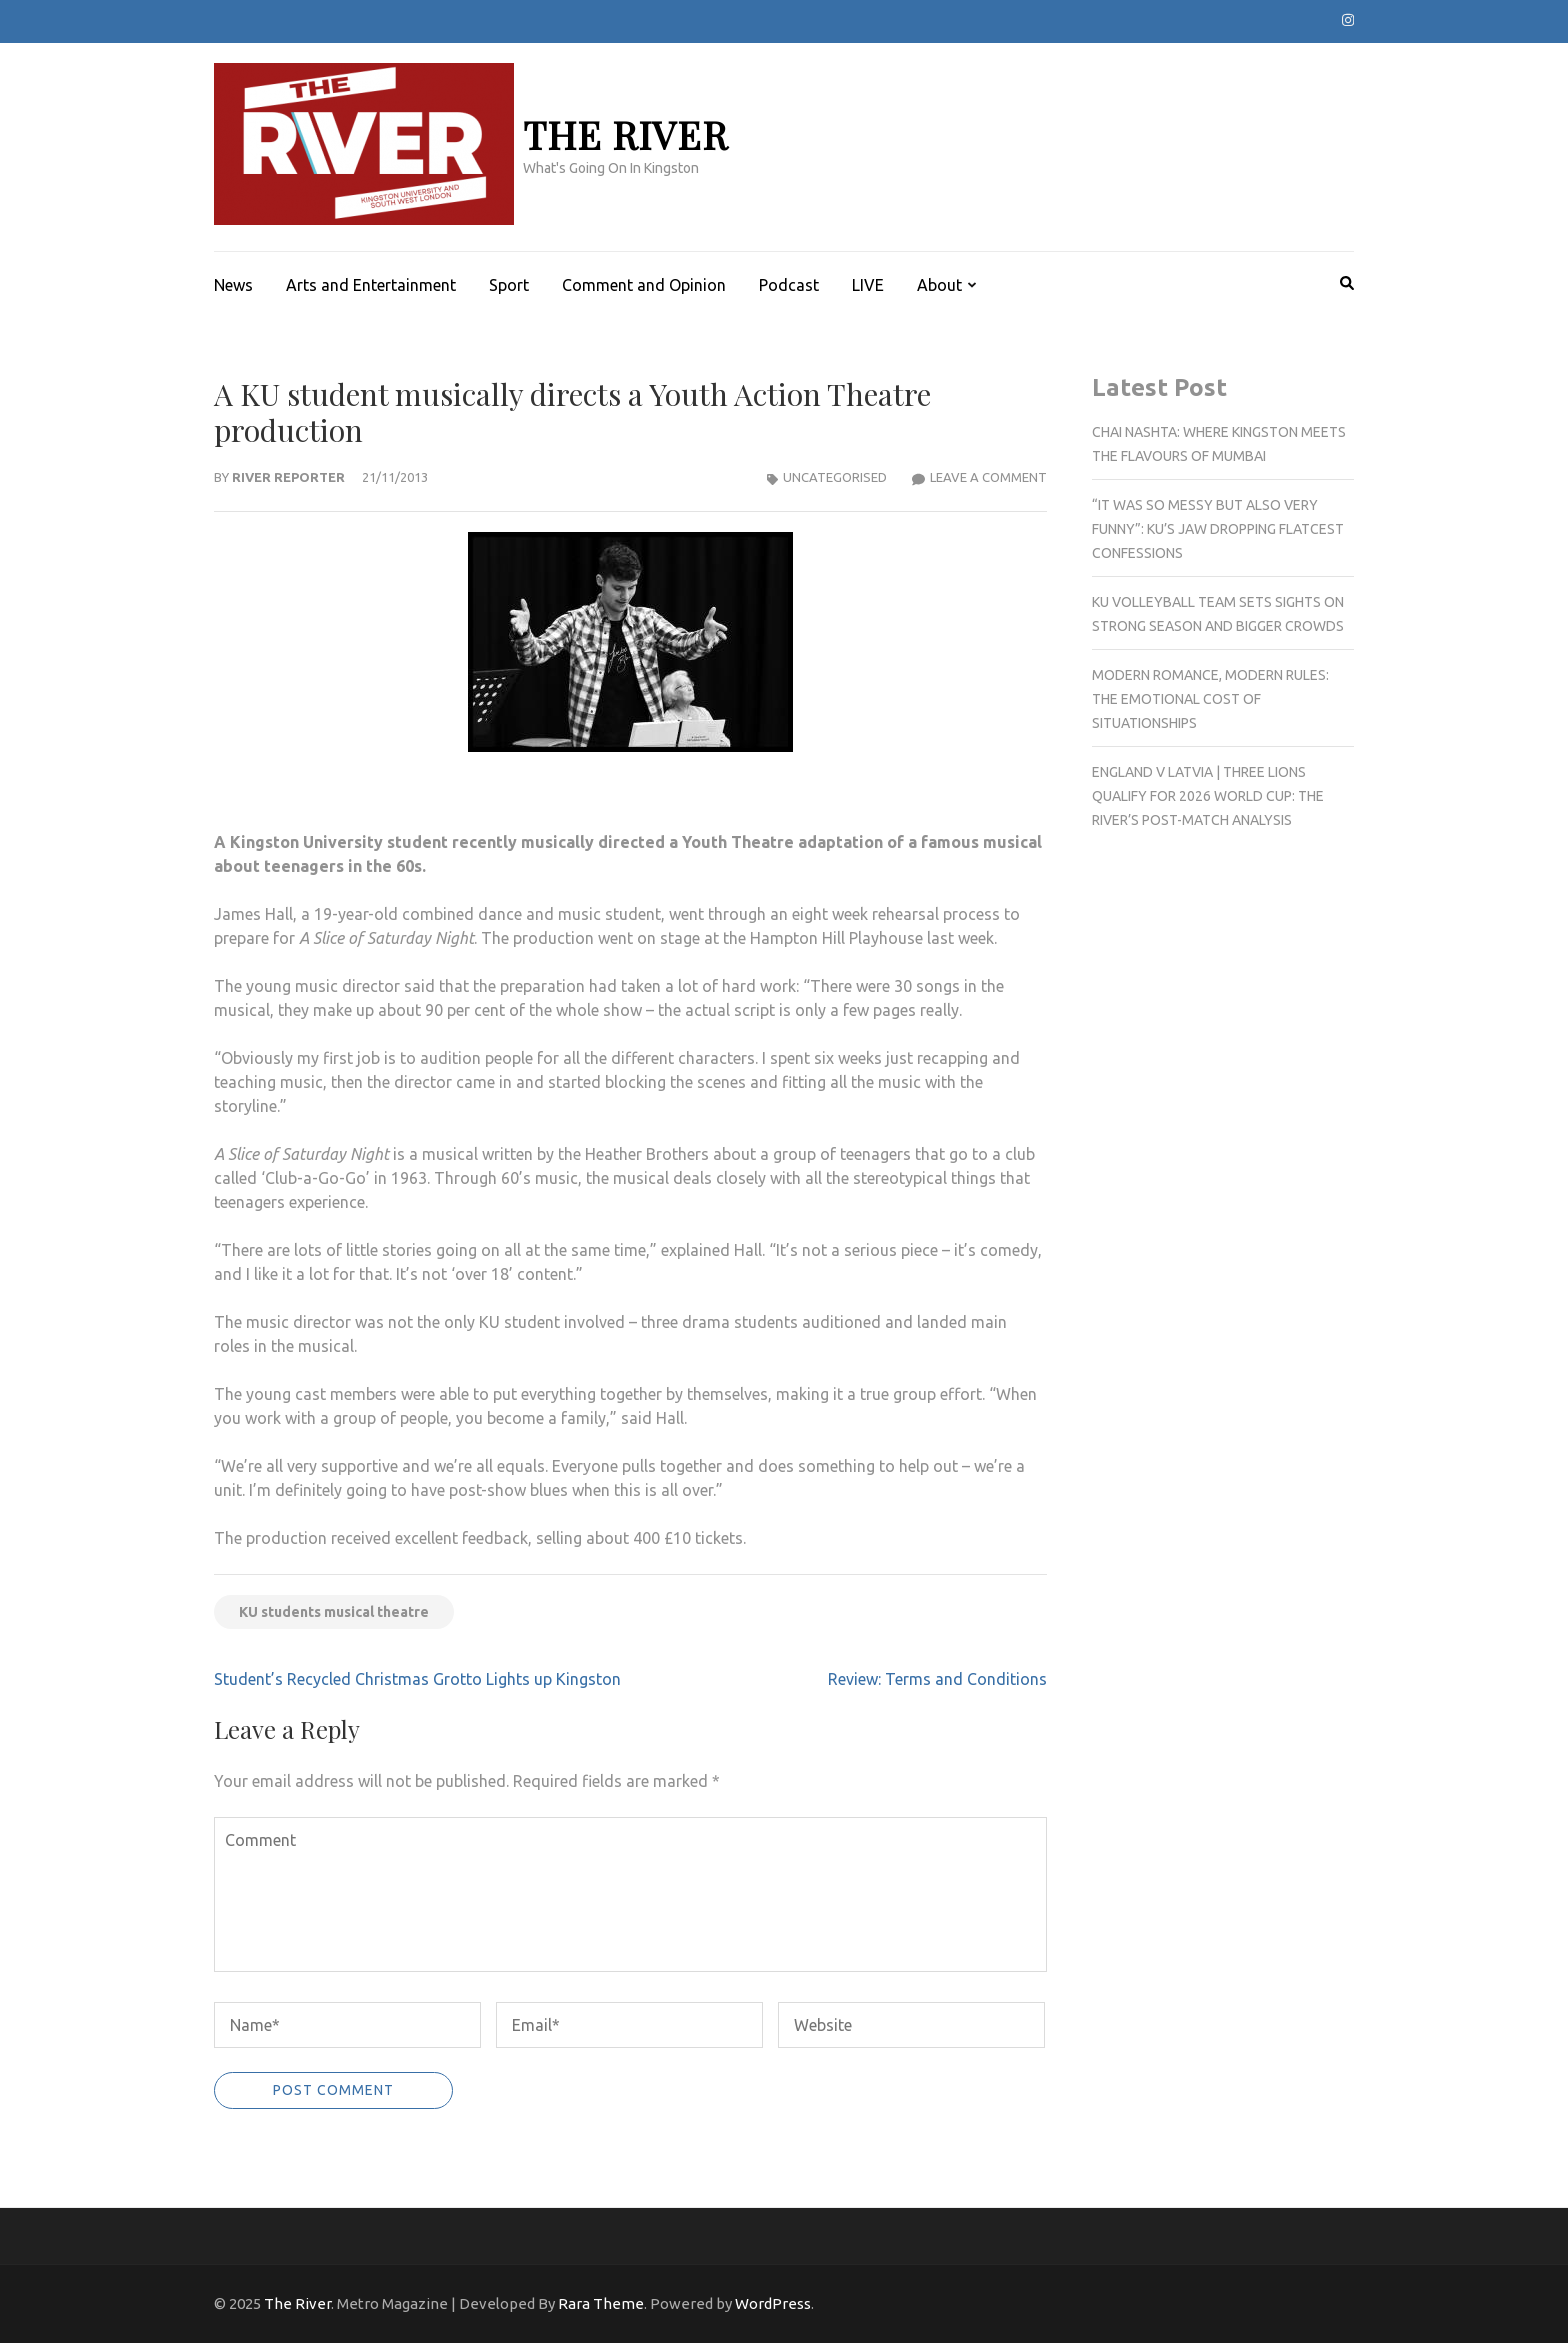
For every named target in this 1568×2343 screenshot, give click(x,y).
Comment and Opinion (644, 285)
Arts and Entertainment (371, 285)
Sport (509, 285)
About (939, 285)
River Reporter (288, 477)
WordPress (773, 2303)
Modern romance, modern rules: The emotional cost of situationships (1210, 699)
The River (625, 134)
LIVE (868, 285)
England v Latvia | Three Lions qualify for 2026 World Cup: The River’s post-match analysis (1208, 796)
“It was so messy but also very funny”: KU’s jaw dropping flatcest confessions (1218, 529)
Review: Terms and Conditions (937, 1679)
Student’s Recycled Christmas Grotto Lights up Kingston (417, 1679)
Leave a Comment (988, 477)
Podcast (789, 285)
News (233, 285)
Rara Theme (601, 2303)
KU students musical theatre (334, 1612)
